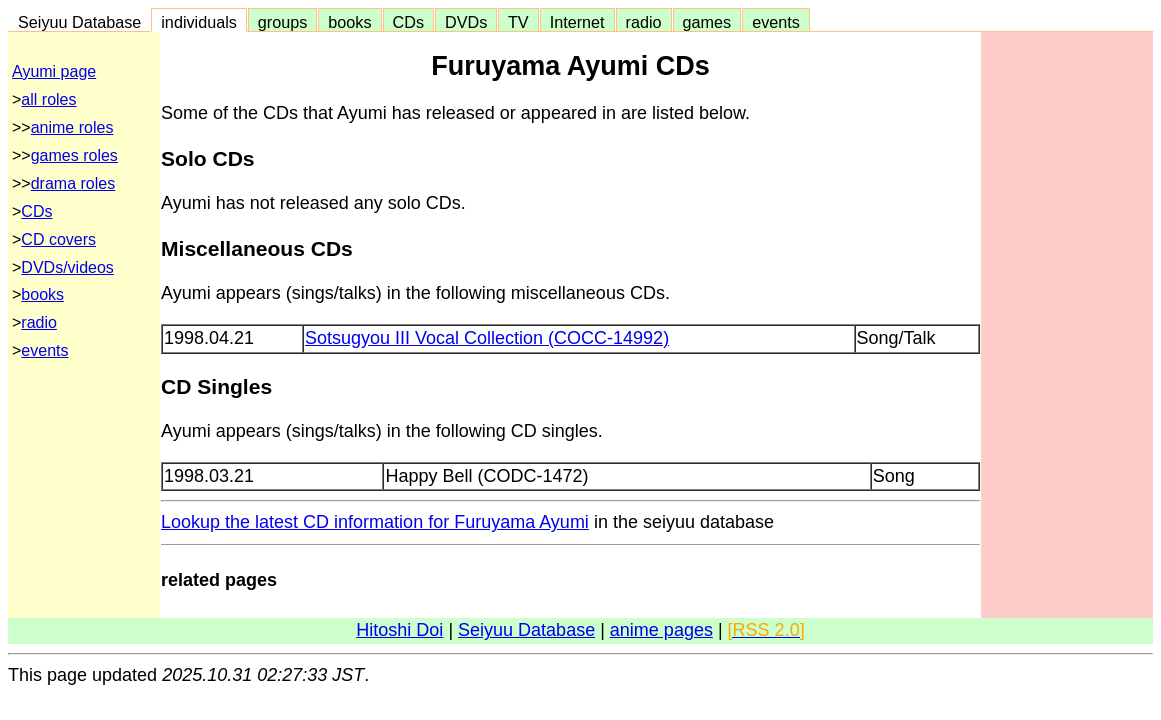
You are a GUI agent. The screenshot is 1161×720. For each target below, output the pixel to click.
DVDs (466, 22)
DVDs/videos (67, 267)
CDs (408, 22)
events (776, 22)
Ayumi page (54, 71)
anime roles (72, 127)
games (707, 22)
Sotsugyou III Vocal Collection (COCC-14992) (487, 338)
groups (283, 22)
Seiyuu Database (79, 22)
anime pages (661, 630)
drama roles (73, 183)
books (349, 22)
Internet (577, 22)
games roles (74, 155)
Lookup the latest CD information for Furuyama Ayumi (375, 522)
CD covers (58, 239)
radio (644, 22)
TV (518, 22)
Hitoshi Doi (399, 630)
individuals (199, 22)
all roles (48, 99)
